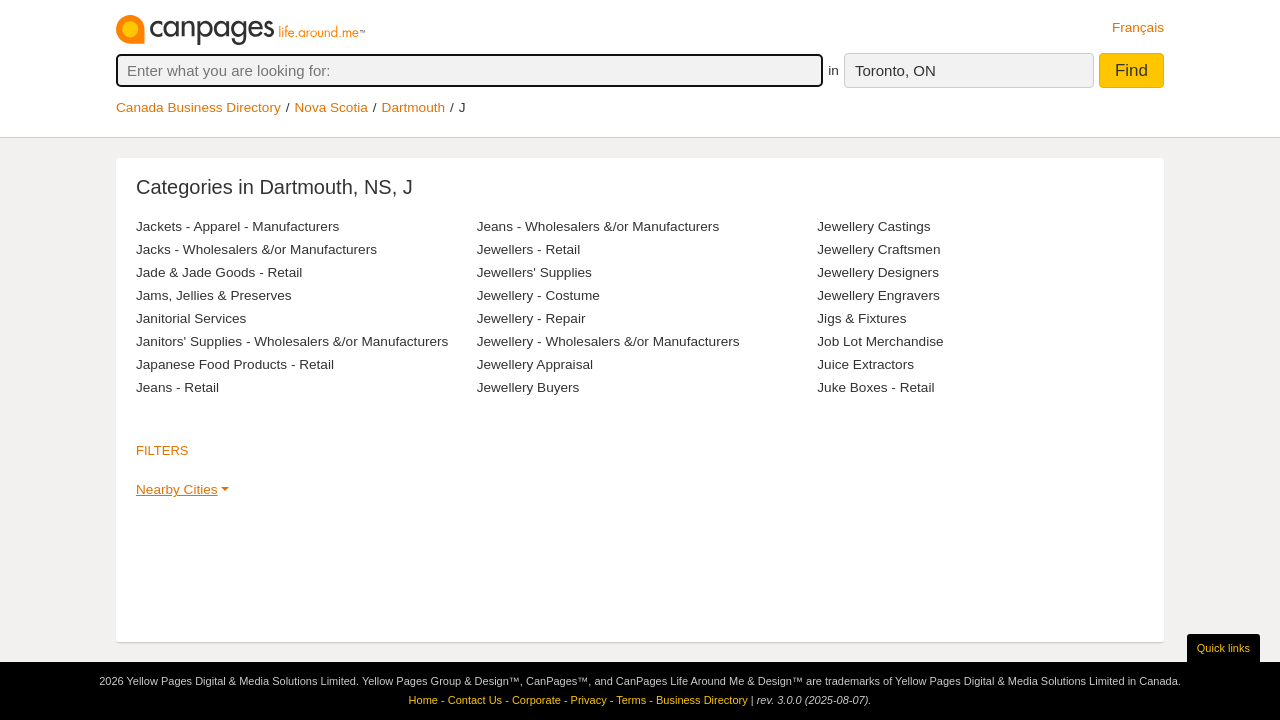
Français (1138, 27)
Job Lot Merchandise (880, 341)
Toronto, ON (895, 70)
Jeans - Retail (177, 387)
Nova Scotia (331, 107)
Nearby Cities (177, 489)
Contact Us (475, 700)
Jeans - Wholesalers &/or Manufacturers (598, 226)
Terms (631, 700)
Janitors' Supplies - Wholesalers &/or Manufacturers (292, 341)
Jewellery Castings (873, 226)
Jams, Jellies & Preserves (214, 295)
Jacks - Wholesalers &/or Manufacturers (256, 249)
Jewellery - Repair (531, 318)
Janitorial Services (191, 318)
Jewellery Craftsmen (878, 249)
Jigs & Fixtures (861, 318)
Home (423, 700)
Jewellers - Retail (529, 249)
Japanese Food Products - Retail (235, 364)
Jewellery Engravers (878, 295)
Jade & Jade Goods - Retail (219, 272)
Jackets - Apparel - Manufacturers (237, 226)
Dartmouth (413, 107)
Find (1131, 70)
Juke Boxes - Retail (875, 387)
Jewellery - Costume (538, 295)
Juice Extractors (865, 364)
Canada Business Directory (198, 107)
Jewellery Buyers (528, 387)
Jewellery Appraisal (535, 364)
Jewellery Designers (878, 272)
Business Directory (702, 700)
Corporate (536, 700)
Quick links (1223, 648)
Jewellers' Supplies (534, 272)
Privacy (589, 700)
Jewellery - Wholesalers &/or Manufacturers (608, 341)
